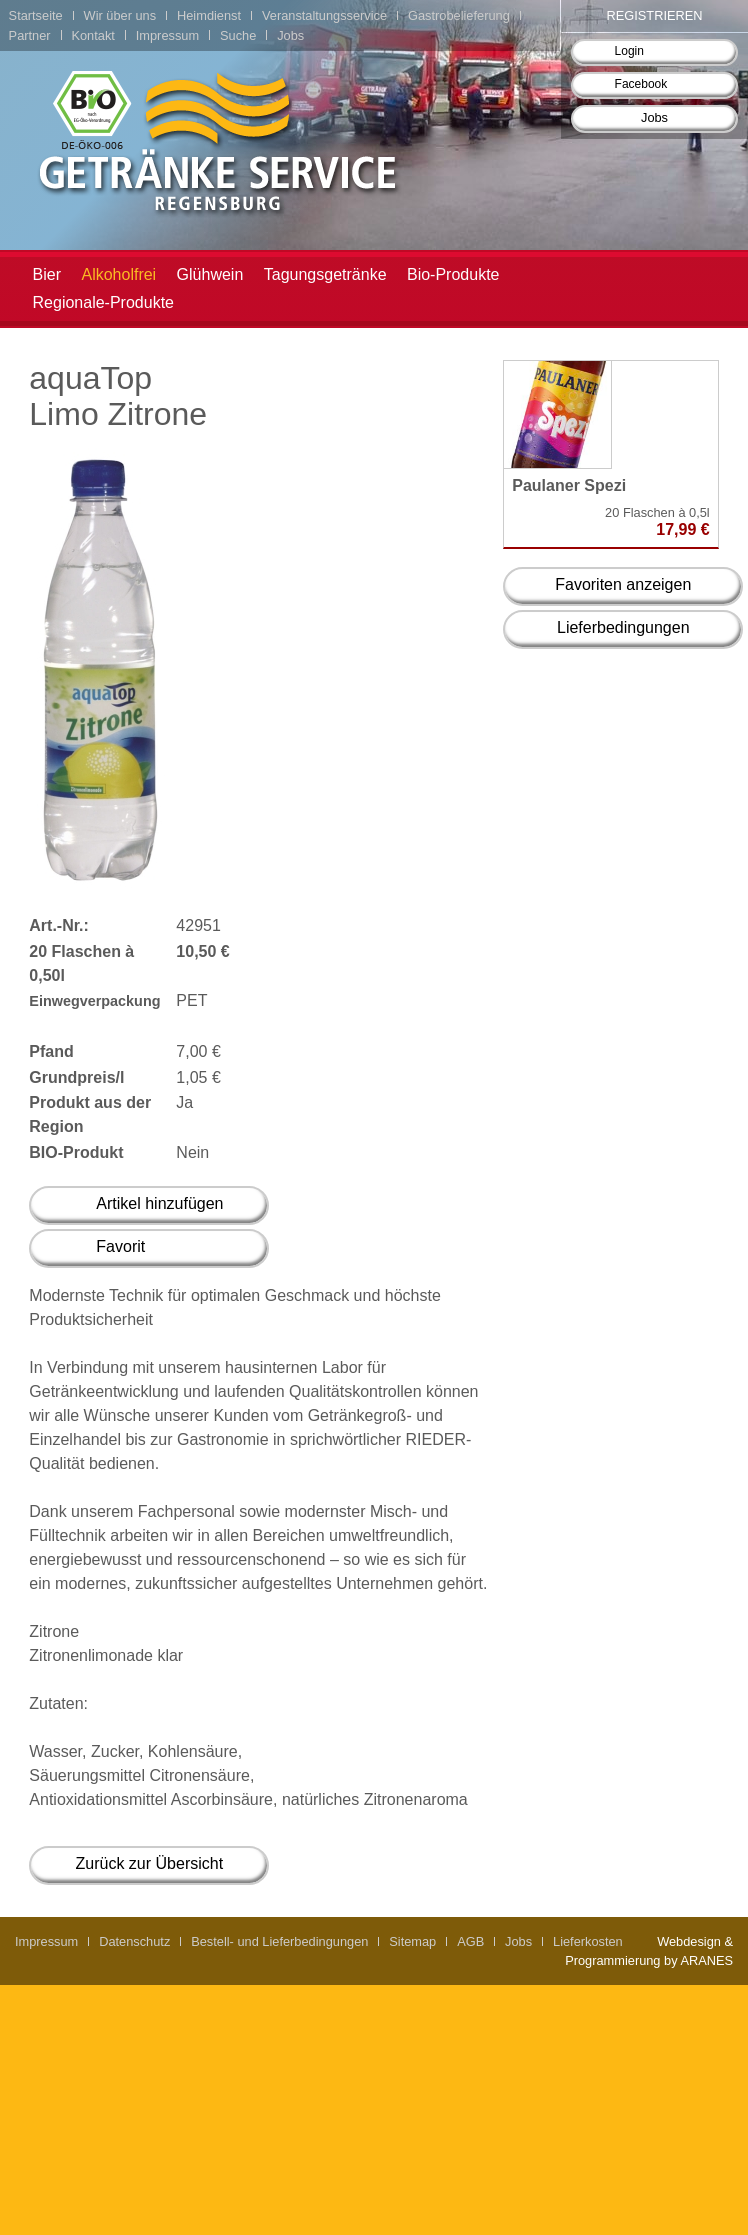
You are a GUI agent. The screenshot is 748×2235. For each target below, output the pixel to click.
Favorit (120, 1246)
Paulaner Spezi (569, 485)
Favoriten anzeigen (623, 584)
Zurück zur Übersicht (150, 1863)
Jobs (654, 117)
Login (629, 51)
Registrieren (655, 15)
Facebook (641, 84)
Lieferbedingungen (623, 627)
